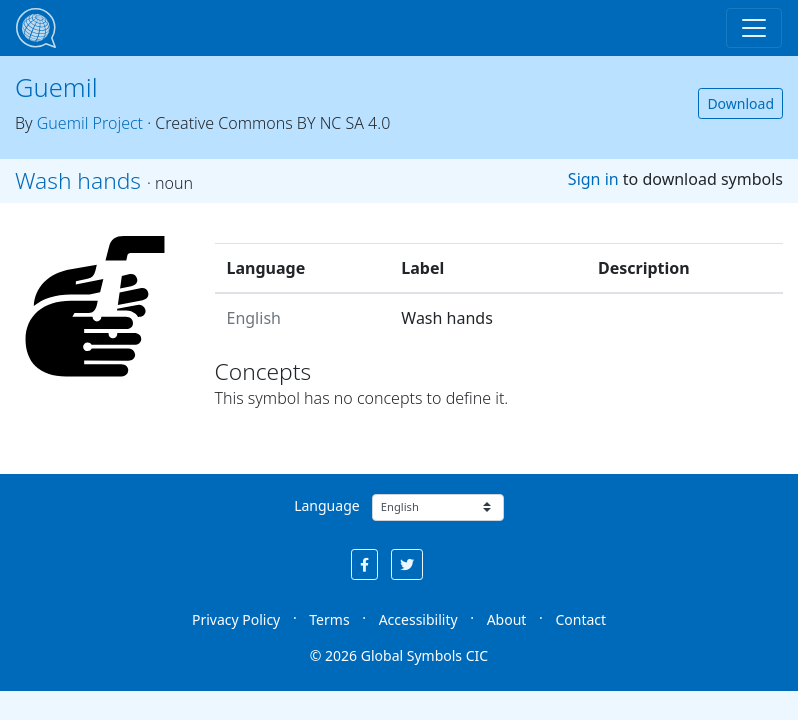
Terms (329, 619)
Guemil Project (90, 123)
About (507, 619)
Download (740, 103)
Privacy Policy (236, 619)
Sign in (593, 179)
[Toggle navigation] (754, 28)
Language (326, 505)
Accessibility (418, 619)
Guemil (56, 87)
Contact (580, 619)
